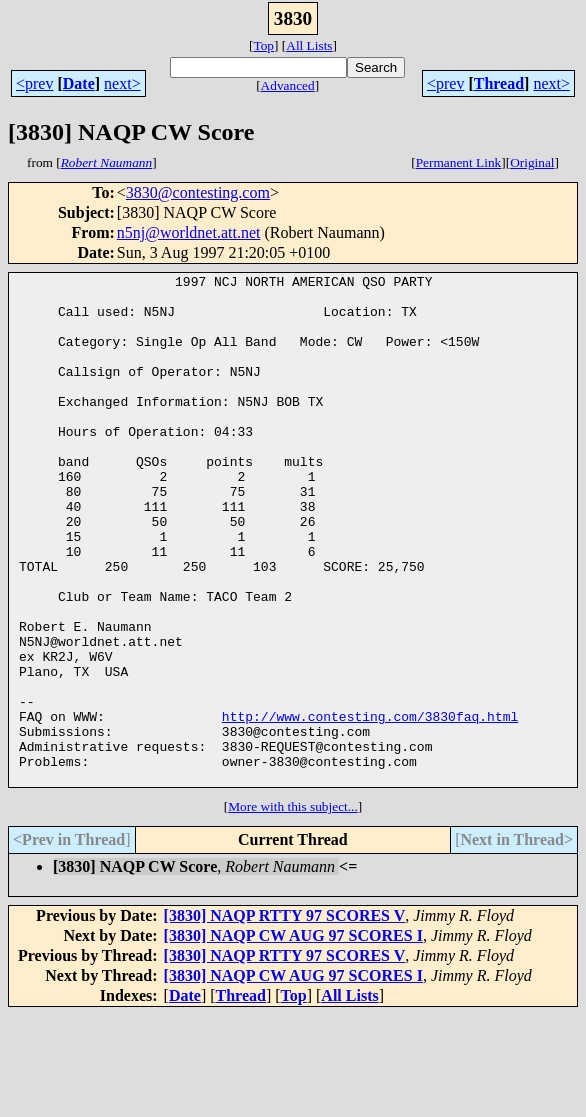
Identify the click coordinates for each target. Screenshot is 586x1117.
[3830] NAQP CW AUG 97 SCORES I (293, 1037)
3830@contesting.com (198, 192)
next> (122, 83)
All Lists (309, 45)
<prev (34, 83)
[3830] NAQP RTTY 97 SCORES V (285, 1017)
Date (79, 83)
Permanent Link (459, 162)
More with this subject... (293, 908)
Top (263, 45)
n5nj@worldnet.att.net (189, 232)
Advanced (288, 85)
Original (532, 162)
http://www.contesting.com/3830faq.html (370, 806)
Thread (499, 83)
